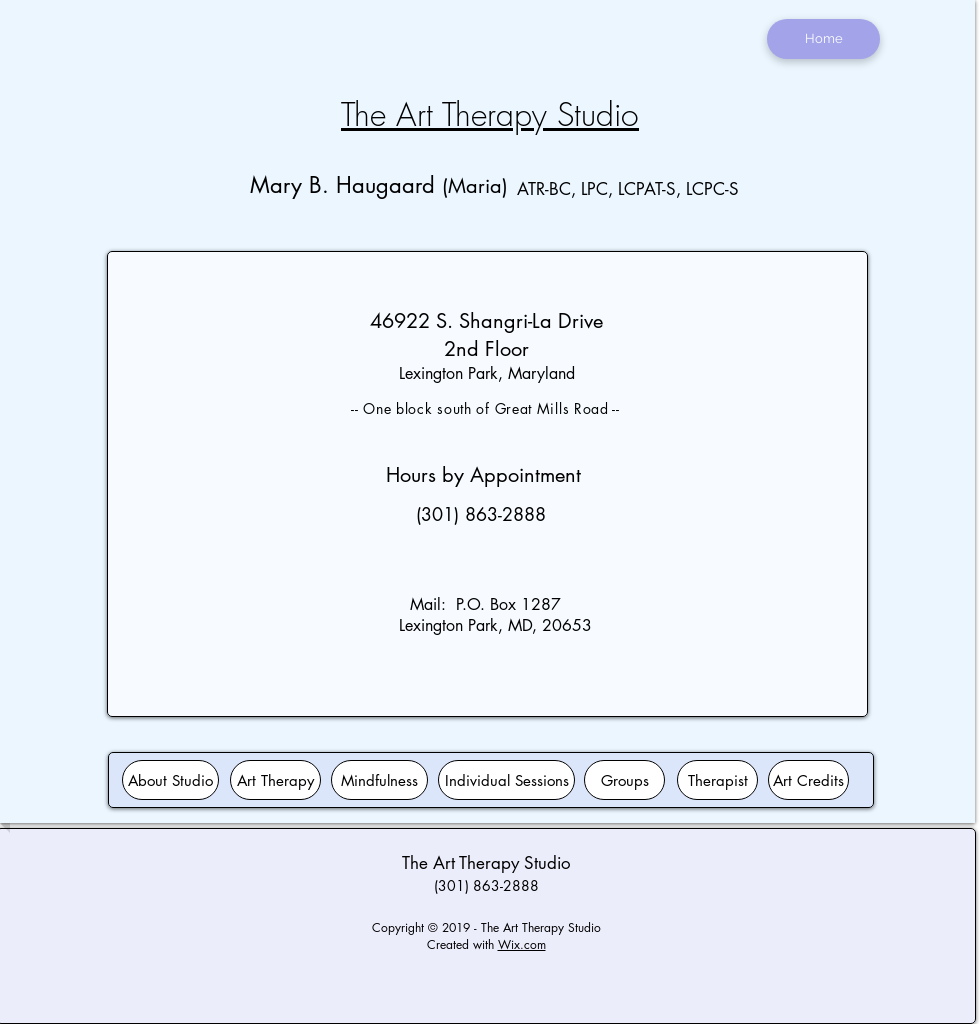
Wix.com (522, 944)
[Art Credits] (808, 780)
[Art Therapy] (275, 780)
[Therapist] (717, 780)
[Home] (823, 39)
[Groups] (624, 780)
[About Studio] (170, 780)
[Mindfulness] (379, 780)
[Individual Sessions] (506, 780)
